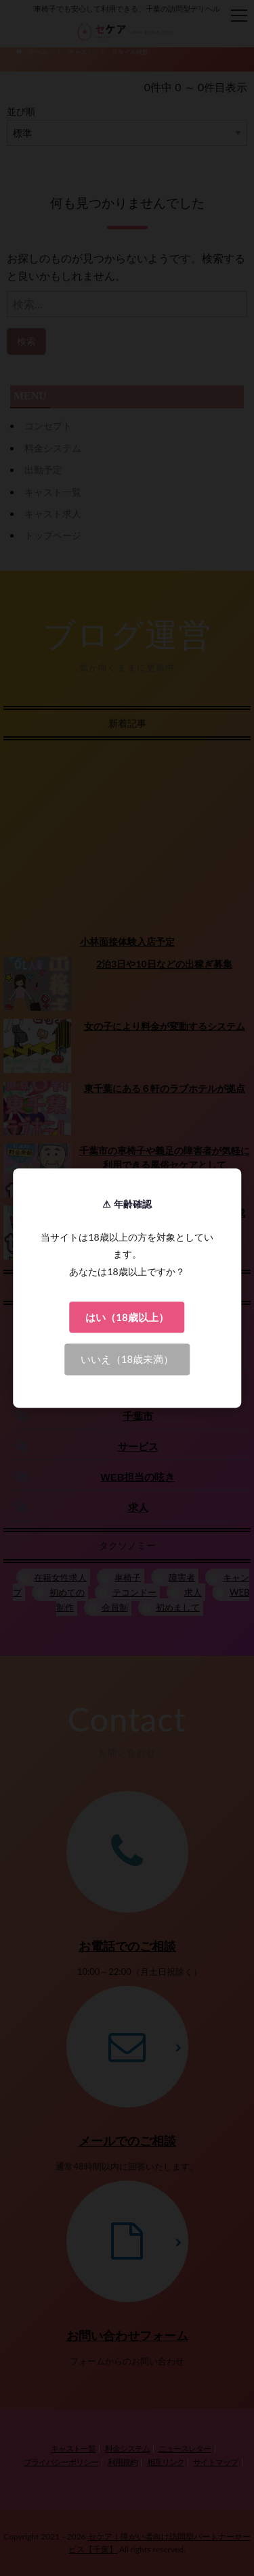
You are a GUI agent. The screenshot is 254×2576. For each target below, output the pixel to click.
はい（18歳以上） (126, 1317)
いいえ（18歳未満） (127, 1359)
